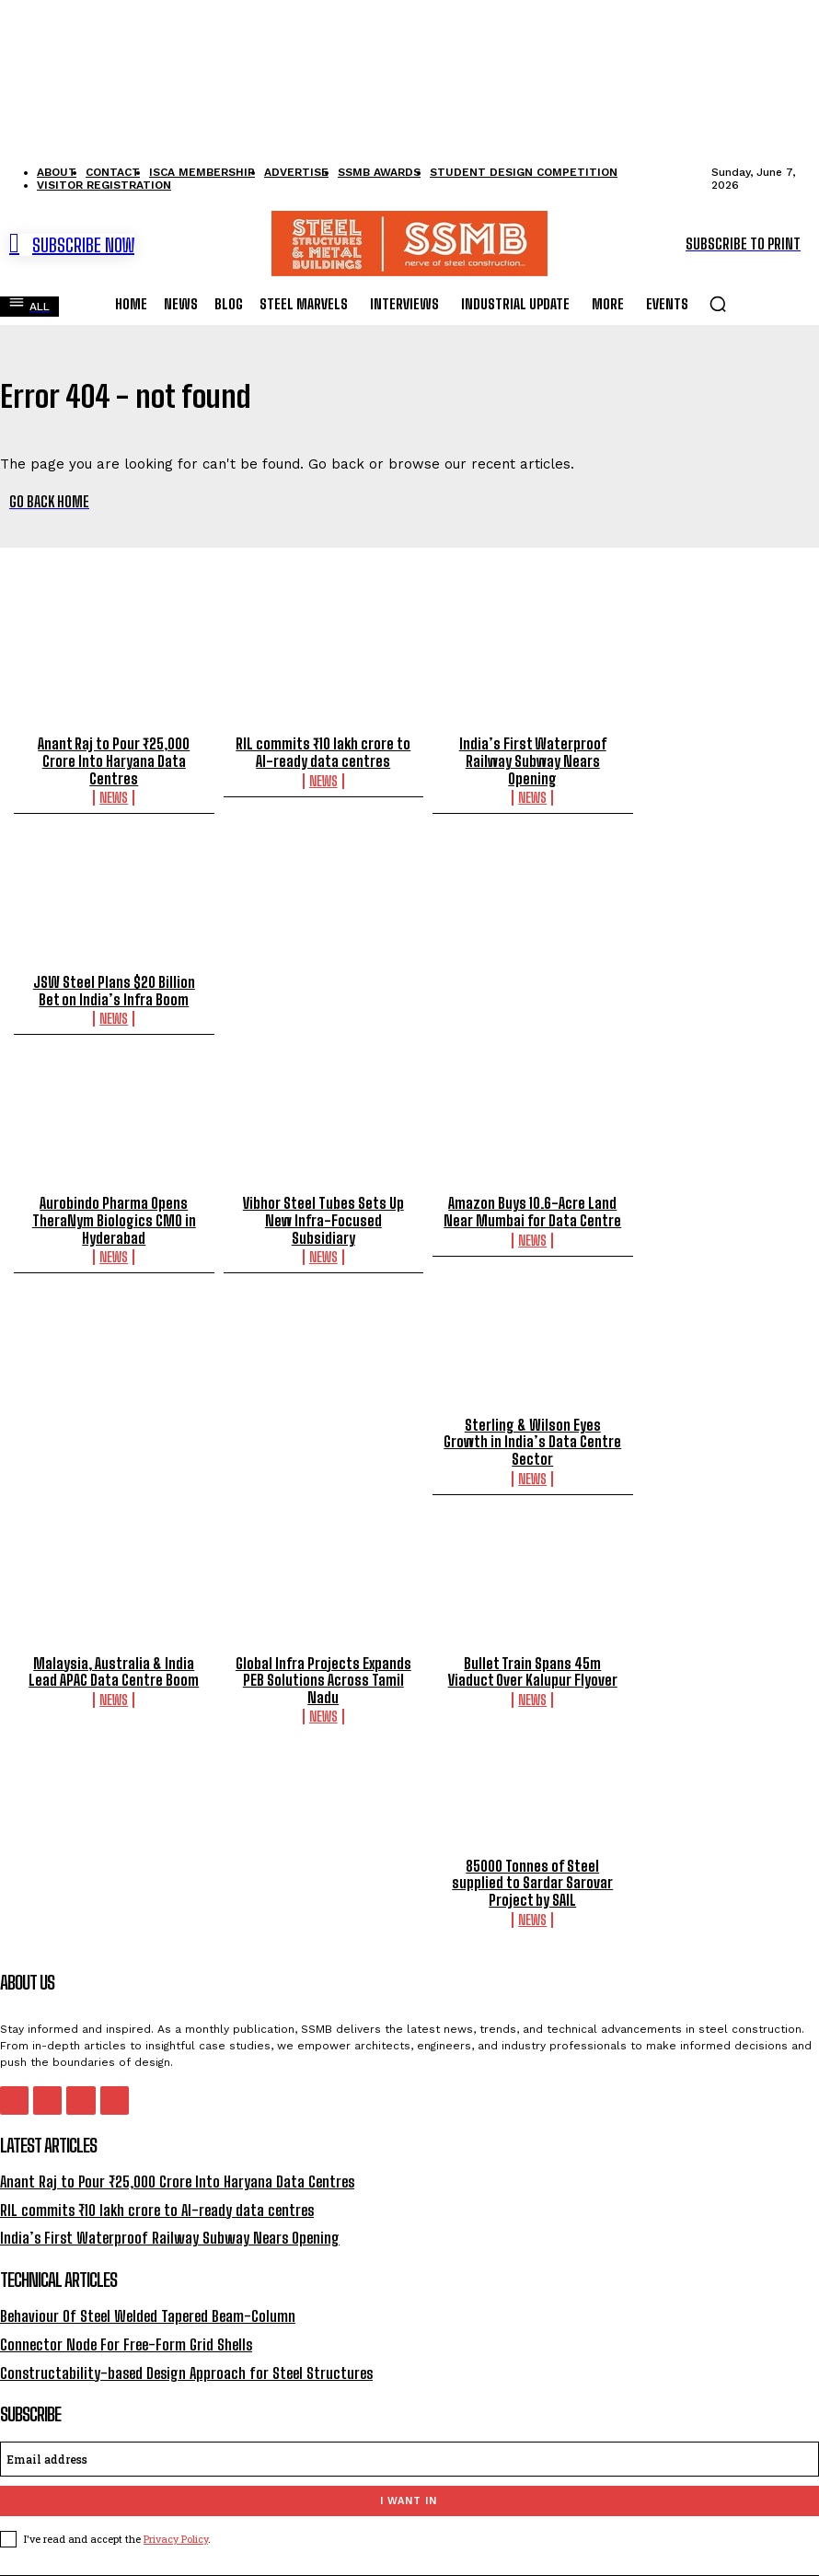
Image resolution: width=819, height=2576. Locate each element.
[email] (409, 2425)
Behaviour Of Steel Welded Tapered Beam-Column (144, 2286)
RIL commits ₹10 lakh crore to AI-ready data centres (323, 752)
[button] (717, 303)
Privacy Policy (176, 2505)
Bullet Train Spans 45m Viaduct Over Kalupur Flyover (533, 1648)
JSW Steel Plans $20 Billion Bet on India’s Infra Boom (113, 988)
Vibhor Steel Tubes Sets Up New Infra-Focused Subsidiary (323, 1208)
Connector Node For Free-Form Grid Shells (120, 2313)
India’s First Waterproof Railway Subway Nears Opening (533, 760)
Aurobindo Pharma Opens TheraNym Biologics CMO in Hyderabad (114, 1217)
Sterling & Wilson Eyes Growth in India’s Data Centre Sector (323, 1428)
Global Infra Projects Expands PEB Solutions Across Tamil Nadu (323, 1657)
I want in (408, 2468)
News (113, 796)
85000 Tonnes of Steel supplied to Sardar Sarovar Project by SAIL (533, 1859)
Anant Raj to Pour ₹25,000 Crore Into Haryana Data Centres (114, 760)
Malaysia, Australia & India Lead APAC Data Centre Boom (114, 1648)
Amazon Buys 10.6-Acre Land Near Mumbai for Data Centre (532, 1208)
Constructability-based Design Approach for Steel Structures (180, 2340)
